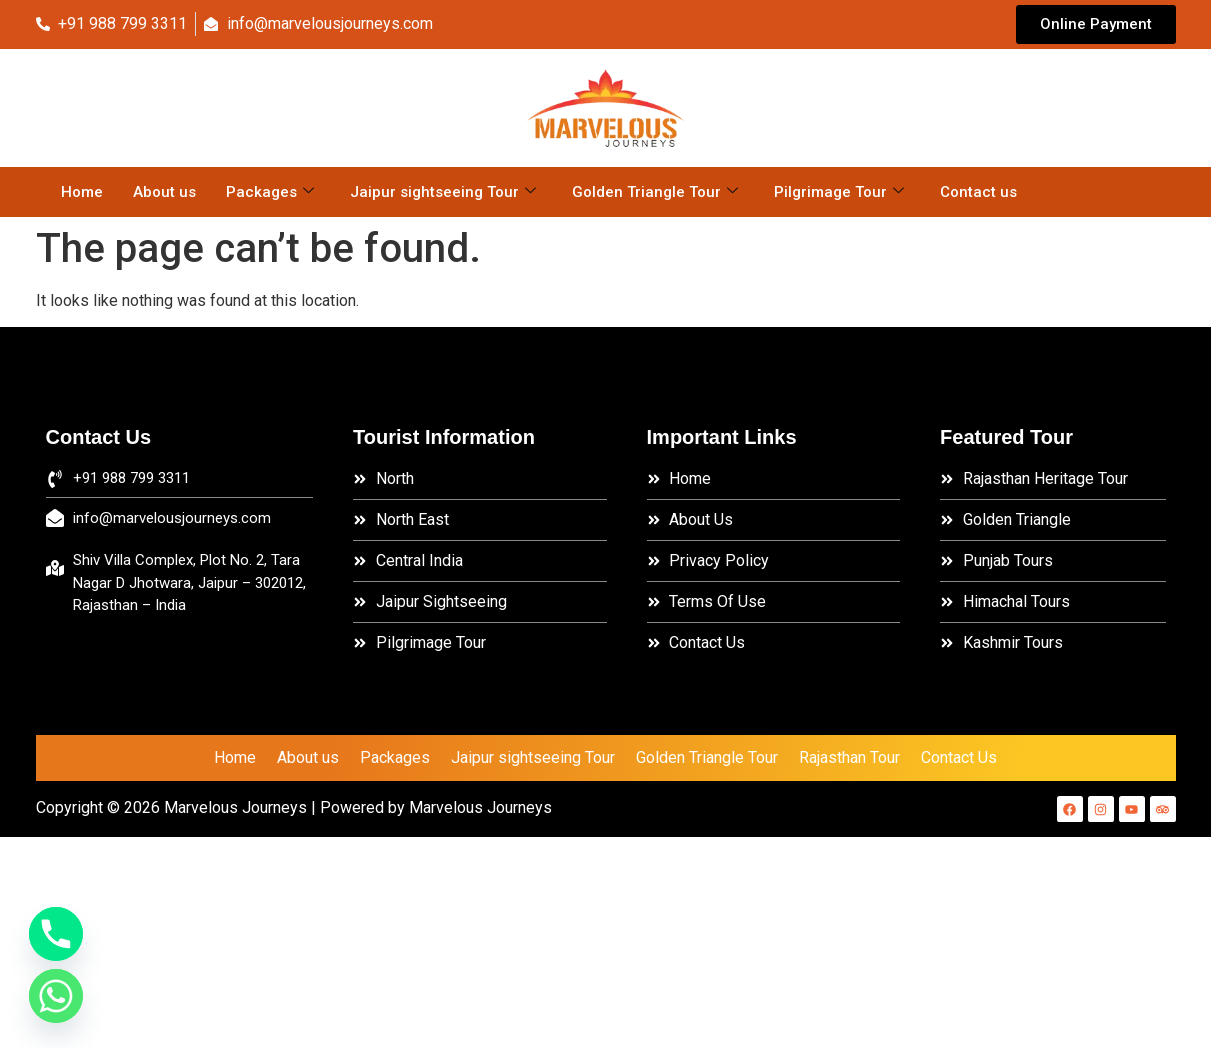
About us (164, 192)
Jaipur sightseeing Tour (443, 192)
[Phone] (56, 934)
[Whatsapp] (56, 996)
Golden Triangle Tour (655, 192)
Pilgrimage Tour (839, 192)
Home (82, 192)
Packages (270, 192)
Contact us (978, 192)
